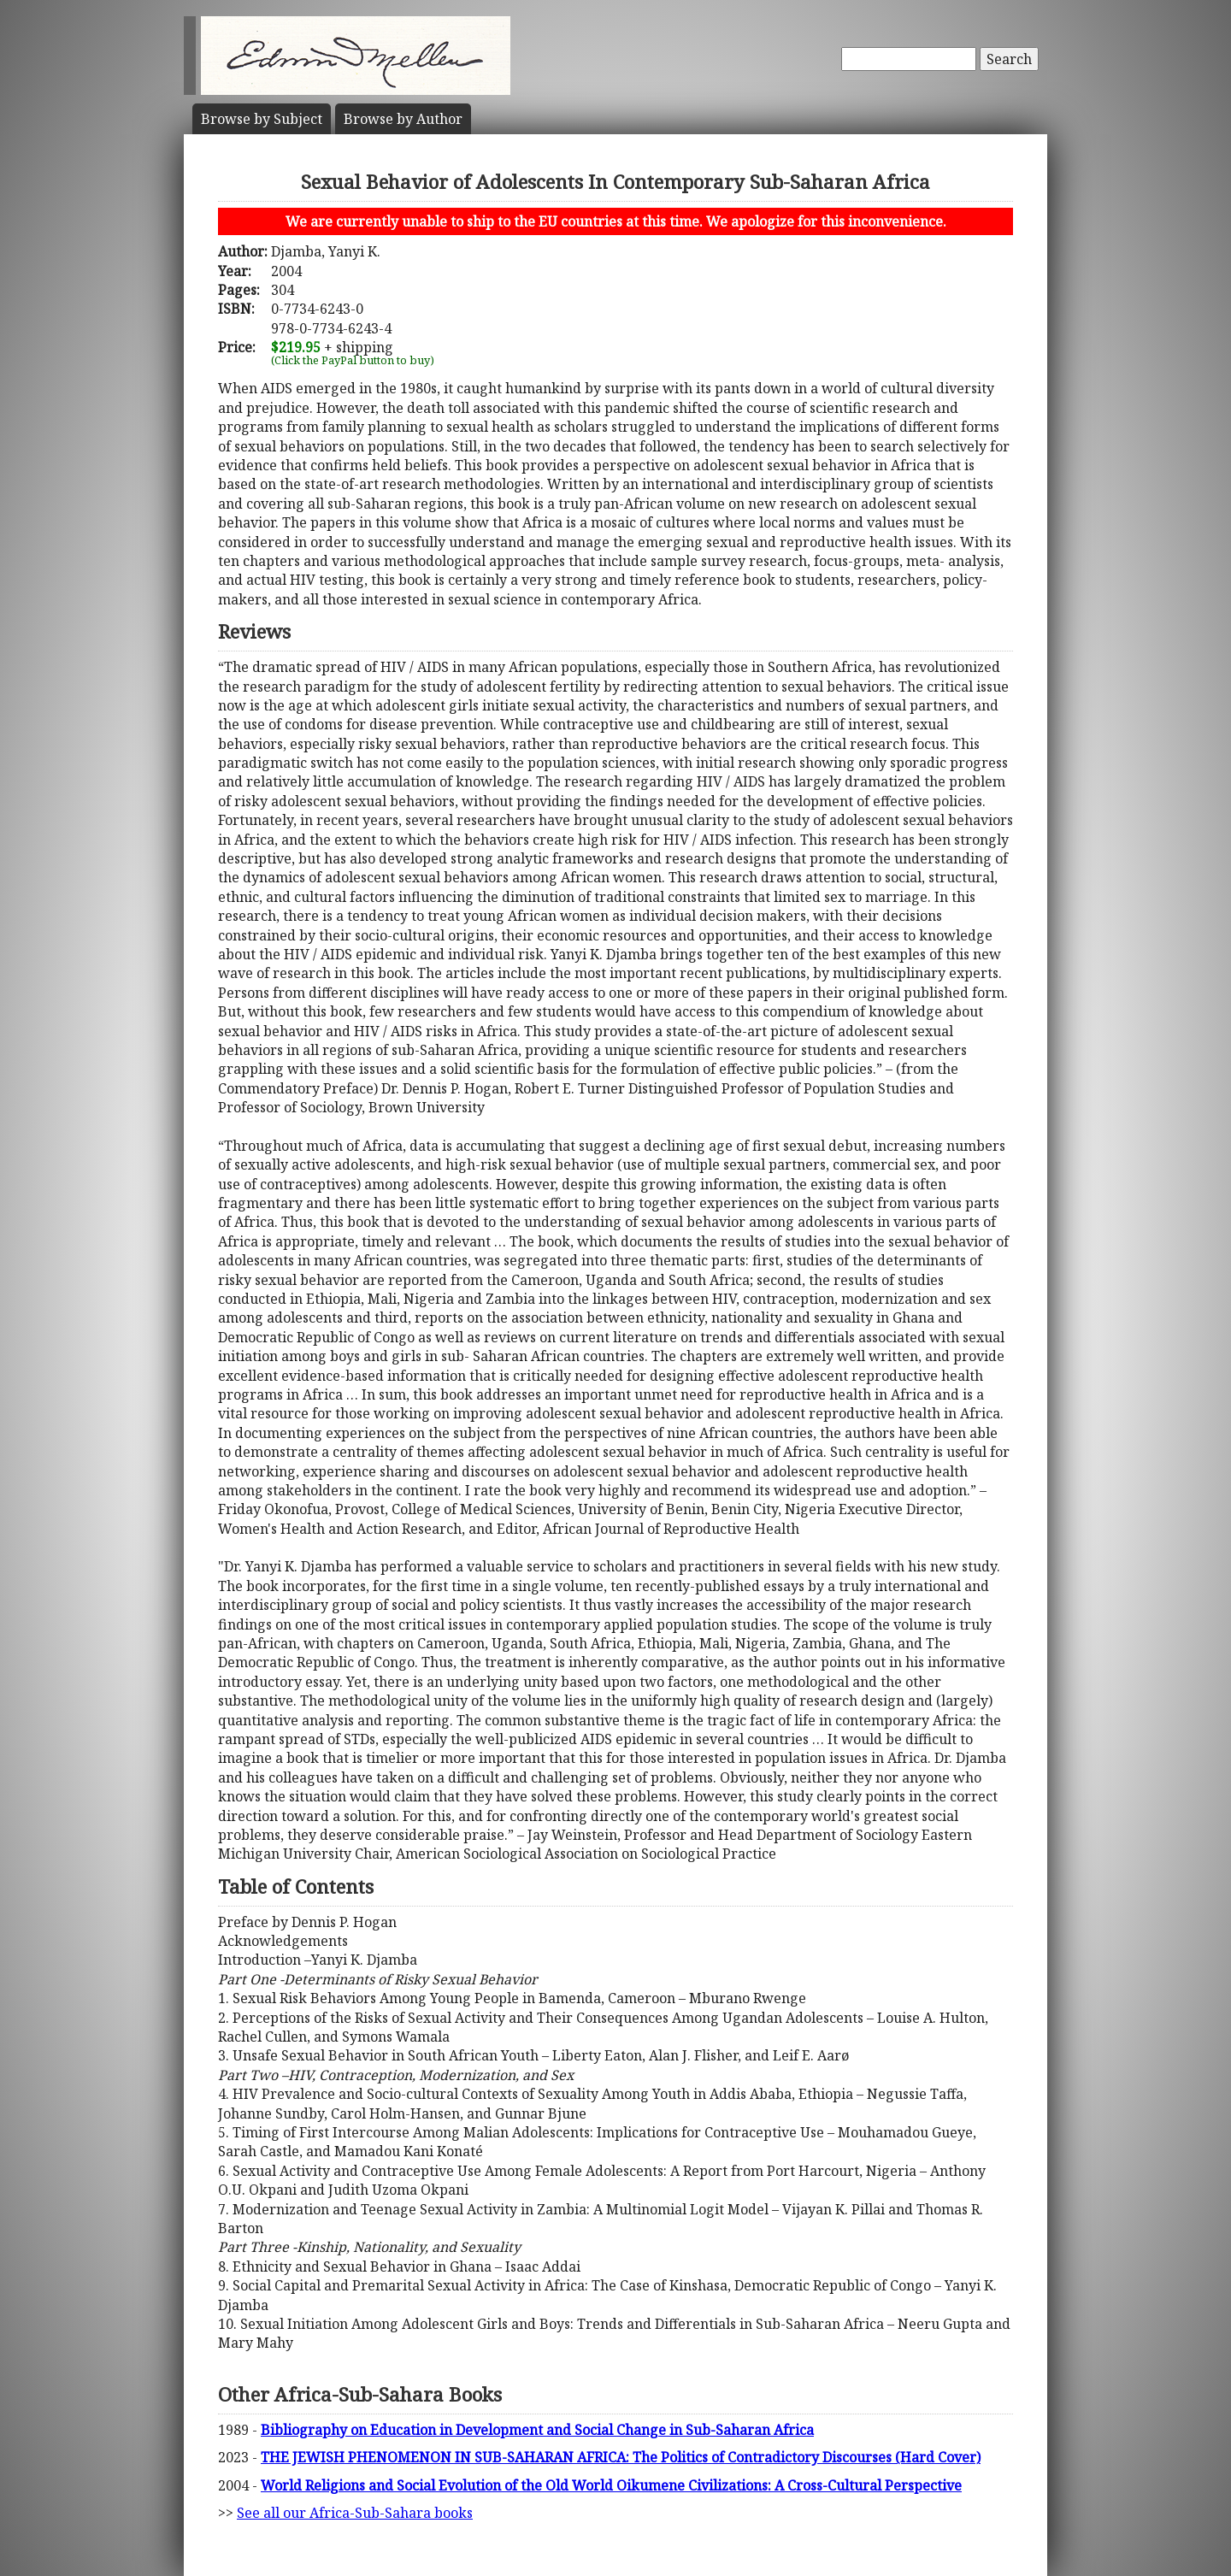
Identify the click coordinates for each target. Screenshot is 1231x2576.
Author (403, 119)
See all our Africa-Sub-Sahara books (355, 2512)
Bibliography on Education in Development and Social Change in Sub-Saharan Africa (537, 2429)
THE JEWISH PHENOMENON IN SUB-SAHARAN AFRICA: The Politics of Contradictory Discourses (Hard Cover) (621, 2457)
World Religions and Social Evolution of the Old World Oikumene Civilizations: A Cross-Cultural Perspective (611, 2485)
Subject (261, 119)
